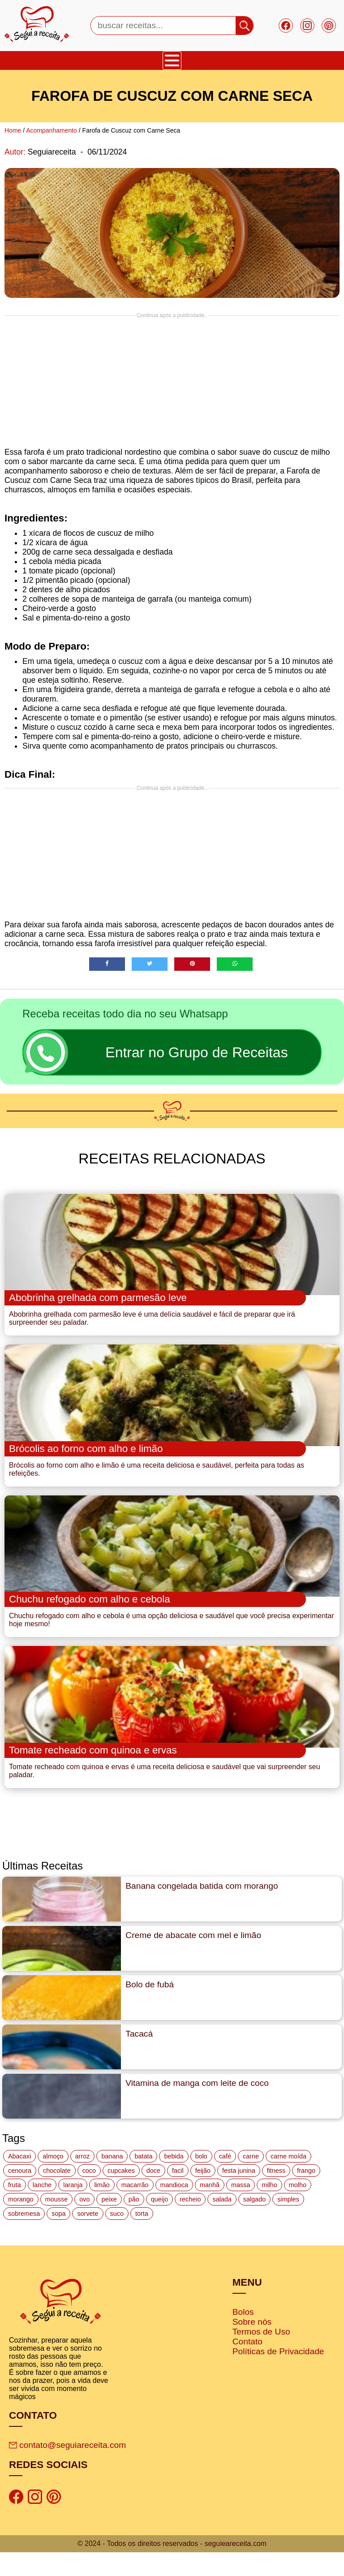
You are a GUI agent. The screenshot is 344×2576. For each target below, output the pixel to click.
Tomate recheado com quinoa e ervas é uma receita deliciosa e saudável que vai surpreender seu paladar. (164, 1795)
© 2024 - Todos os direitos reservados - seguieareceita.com (172, 2567)
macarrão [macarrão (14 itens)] (135, 2209)
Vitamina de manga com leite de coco (197, 2107)
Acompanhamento (51, 130)
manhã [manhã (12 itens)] (209, 2209)
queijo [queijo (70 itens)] (159, 2223)
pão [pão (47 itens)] (134, 2223)
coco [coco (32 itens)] (89, 2194)
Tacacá (139, 2058)
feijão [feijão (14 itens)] (203, 2194)
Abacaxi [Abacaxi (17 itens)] (19, 2180)
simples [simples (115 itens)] (288, 2223)
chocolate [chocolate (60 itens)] (57, 2194)
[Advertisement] (172, 381)
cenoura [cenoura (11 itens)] (19, 2194)
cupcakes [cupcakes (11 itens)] (121, 2194)
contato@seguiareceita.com (67, 2468)
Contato (247, 2365)
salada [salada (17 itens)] (221, 2223)
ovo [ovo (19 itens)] (84, 2223)
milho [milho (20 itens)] (269, 2209)
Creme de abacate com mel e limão (193, 1959)
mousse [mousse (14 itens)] (56, 2223)
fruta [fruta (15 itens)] (14, 2209)
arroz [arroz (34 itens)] (82, 2180)
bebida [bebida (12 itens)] (173, 2180)
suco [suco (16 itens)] (117, 2237)
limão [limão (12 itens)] (101, 2209)
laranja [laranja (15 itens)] (72, 2209)
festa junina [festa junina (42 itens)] (238, 2194)
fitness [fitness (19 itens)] (276, 2194)
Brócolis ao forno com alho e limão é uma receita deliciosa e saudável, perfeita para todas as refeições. (156, 1481)
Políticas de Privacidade (278, 2375)
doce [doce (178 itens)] (153, 2194)
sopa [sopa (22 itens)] (58, 2237)
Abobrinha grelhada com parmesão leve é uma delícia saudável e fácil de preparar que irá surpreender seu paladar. (152, 1324)
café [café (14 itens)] (225, 2180)
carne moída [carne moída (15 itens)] (288, 2180)
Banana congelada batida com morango (201, 1910)
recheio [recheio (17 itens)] (190, 2223)
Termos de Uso (261, 2356)
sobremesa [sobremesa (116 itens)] (24, 2237)
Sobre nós (251, 2346)
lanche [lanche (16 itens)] (42, 2209)
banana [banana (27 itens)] (112, 2180)
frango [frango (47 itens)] (306, 2194)
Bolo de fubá (149, 2008)
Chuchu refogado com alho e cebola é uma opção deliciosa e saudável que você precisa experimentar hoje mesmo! (171, 1638)
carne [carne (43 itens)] (251, 2180)
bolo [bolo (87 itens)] (201, 2180)
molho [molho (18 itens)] (297, 2209)
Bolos (243, 2336)
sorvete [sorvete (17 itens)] (87, 2237)
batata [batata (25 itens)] (143, 2180)
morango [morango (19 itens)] (21, 2223)
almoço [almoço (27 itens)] (53, 2180)
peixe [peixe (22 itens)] (108, 2223)
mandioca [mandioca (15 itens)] (174, 2209)
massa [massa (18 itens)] (240, 2209)
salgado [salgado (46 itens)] (254, 2223)
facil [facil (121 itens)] (178, 2194)
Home (12, 130)
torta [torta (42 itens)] (141, 2237)
